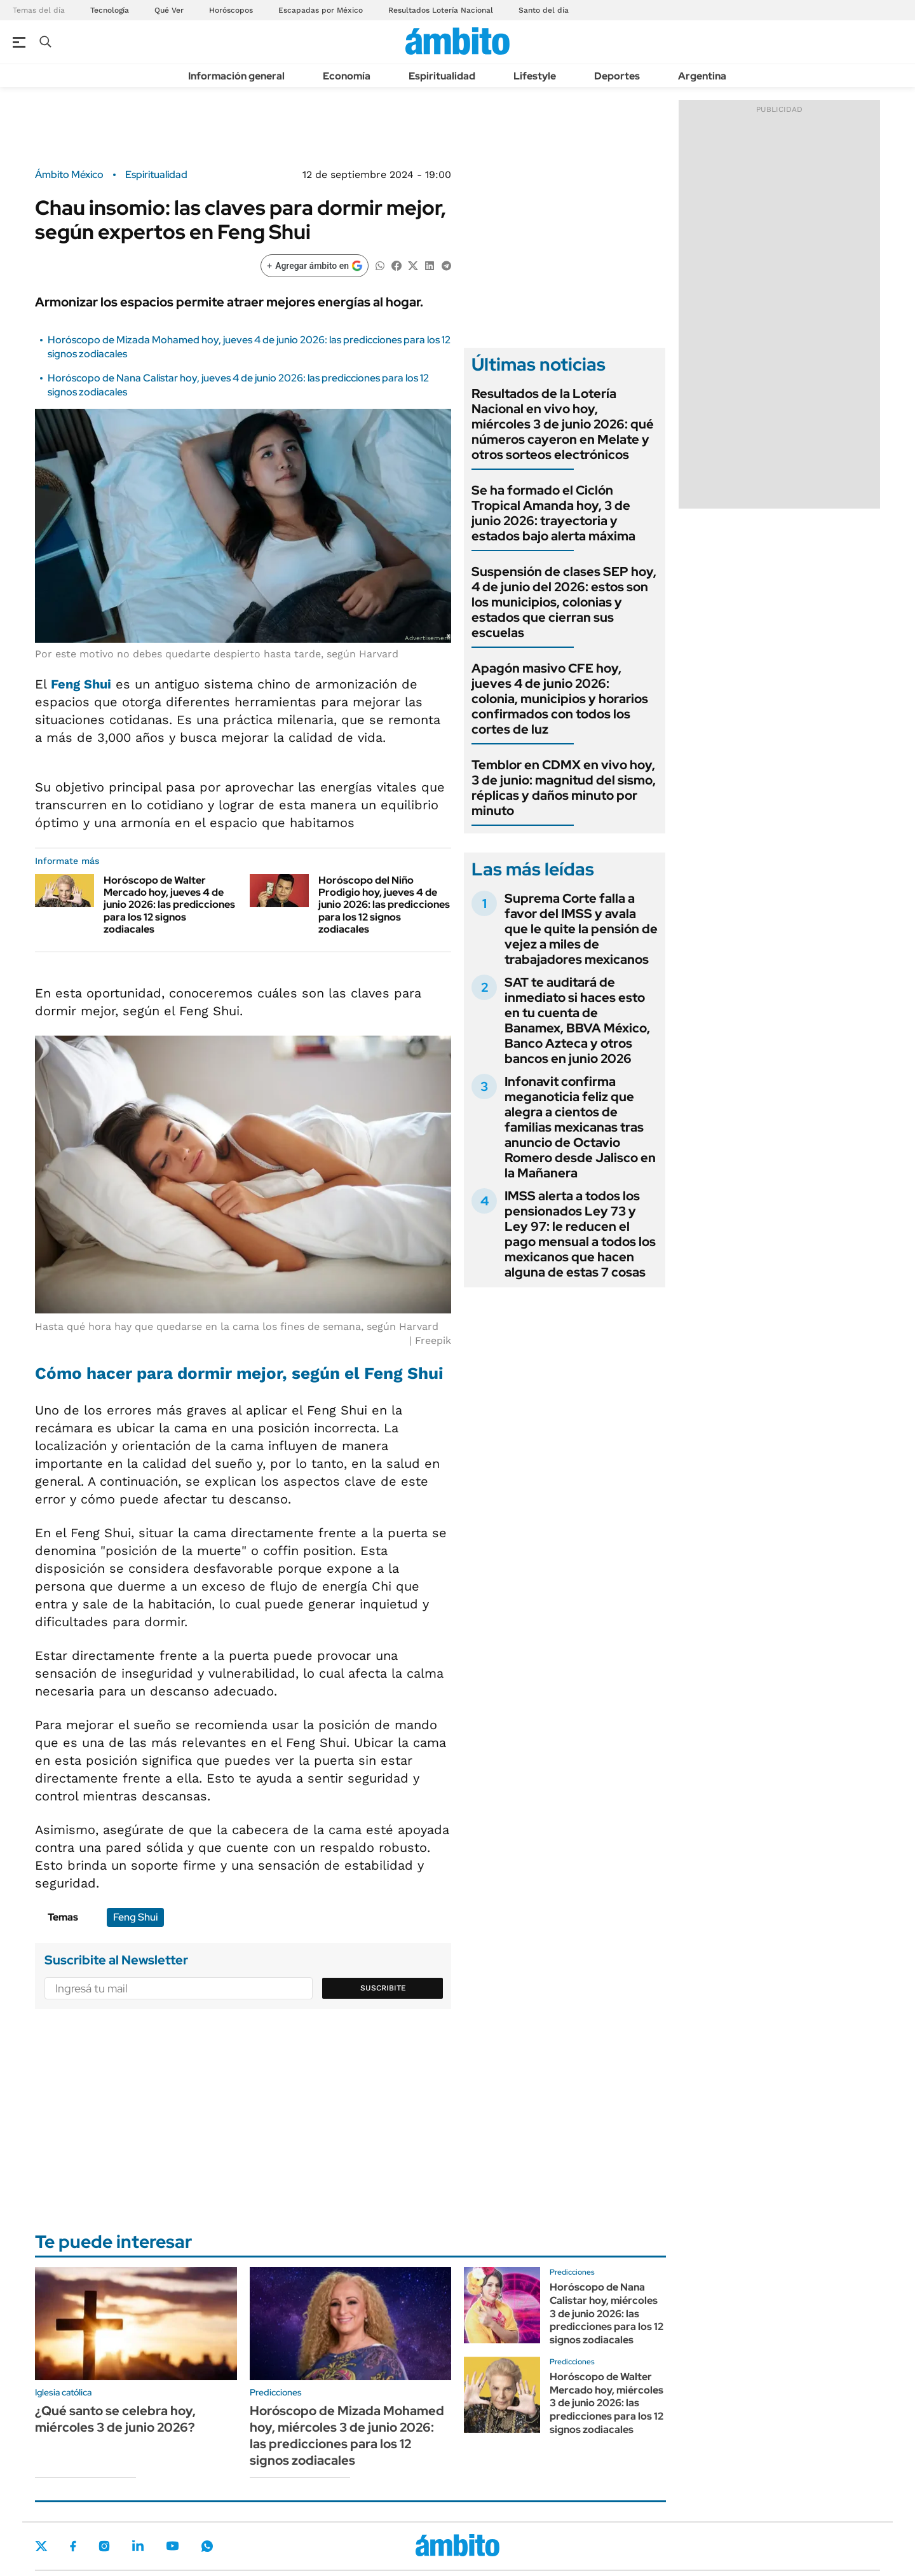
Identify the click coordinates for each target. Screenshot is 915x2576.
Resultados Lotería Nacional (440, 10)
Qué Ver (169, 10)
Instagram (104, 2546)
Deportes (617, 76)
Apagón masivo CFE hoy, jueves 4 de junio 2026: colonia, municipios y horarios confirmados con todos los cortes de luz (559, 698)
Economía (346, 76)
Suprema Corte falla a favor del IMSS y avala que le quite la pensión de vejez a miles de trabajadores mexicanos (581, 929)
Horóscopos (231, 10)
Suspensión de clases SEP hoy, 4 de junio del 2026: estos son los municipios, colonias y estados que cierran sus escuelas (563, 602)
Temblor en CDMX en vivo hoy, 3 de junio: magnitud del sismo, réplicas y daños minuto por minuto (563, 788)
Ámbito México (69, 175)
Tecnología (109, 10)
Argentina (702, 76)
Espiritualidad (442, 76)
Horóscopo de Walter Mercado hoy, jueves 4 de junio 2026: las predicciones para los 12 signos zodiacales (169, 905)
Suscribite (383, 1987)
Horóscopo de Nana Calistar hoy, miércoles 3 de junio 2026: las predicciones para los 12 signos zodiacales (606, 2313)
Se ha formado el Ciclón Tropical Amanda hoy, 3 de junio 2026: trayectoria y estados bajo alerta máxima (553, 513)
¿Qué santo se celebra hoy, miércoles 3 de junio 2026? (115, 2419)
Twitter (41, 2546)
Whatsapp (207, 2546)
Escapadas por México (320, 10)
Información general (236, 76)
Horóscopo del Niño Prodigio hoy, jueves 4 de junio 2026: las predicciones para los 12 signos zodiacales (384, 905)
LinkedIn (138, 2546)
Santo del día (543, 10)
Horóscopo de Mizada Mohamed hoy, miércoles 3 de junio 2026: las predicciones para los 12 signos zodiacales (347, 2435)
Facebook (73, 2546)
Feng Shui (135, 1917)
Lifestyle (534, 76)
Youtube (172, 2546)
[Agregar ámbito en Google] (315, 265)
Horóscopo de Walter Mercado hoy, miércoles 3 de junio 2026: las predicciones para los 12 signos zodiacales (606, 2403)
